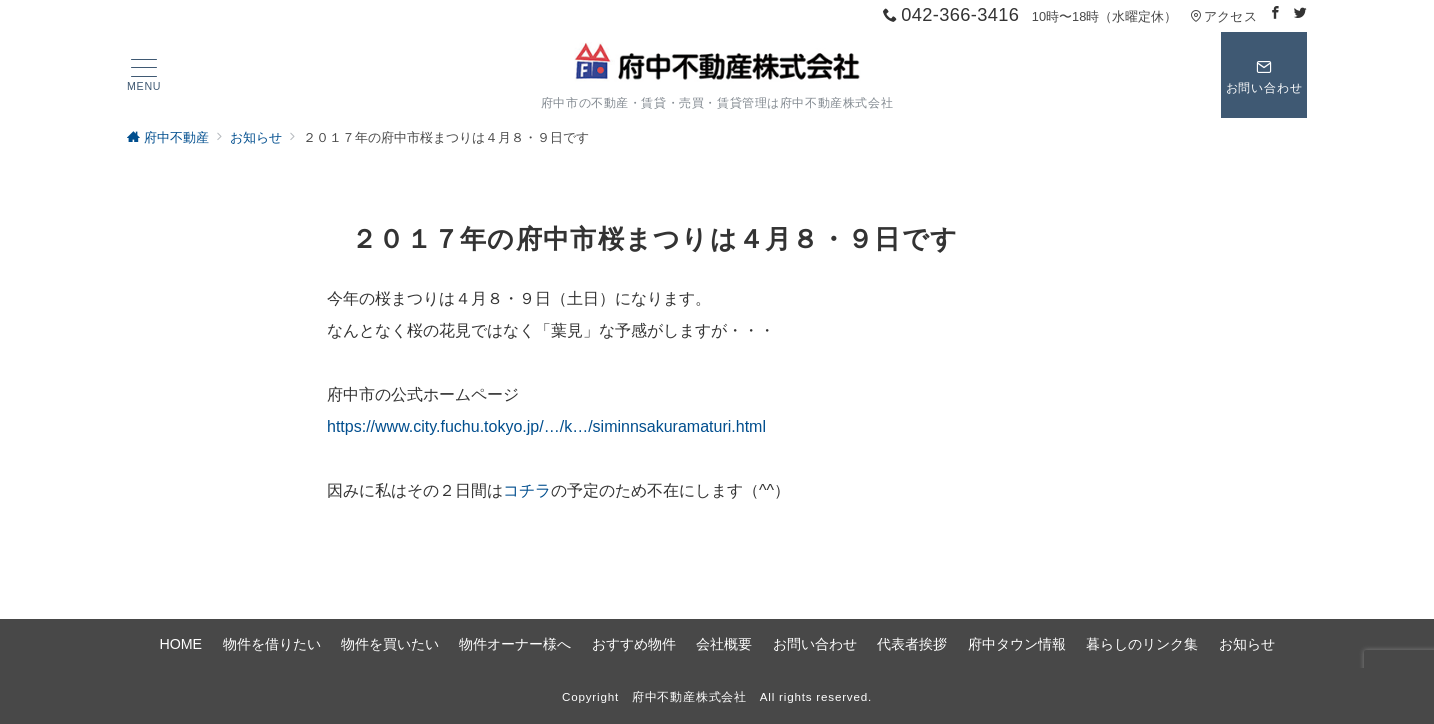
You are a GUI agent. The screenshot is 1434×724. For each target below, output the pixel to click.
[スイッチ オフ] (1264, 75)
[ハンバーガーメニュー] (144, 75)
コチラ (527, 490)
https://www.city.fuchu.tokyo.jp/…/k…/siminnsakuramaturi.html (546, 426)
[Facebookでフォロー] (1275, 13)
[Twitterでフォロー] (1300, 13)
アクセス (1223, 16)
